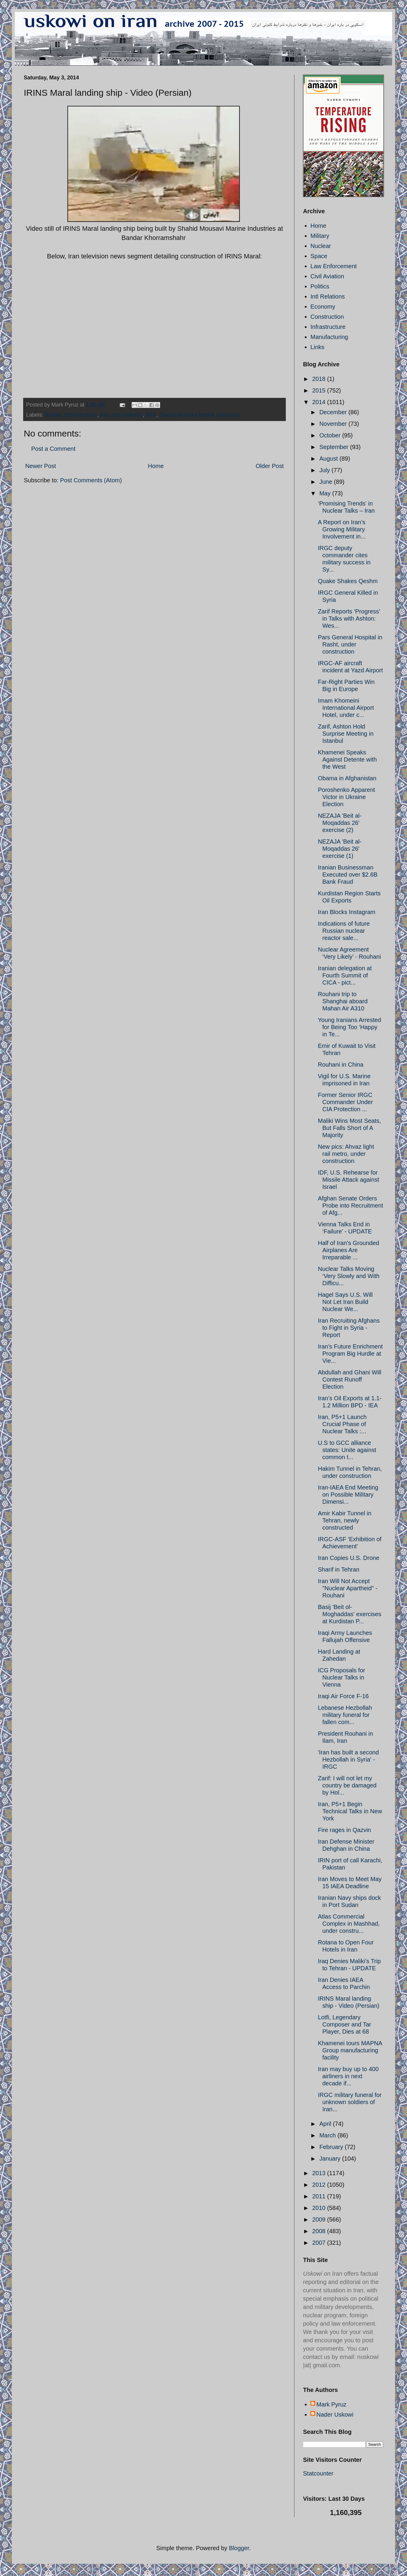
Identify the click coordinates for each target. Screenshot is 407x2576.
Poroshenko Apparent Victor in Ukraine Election (346, 797)
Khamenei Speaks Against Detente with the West (347, 759)
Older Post (270, 466)
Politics (319, 286)
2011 (319, 2196)
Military (319, 236)
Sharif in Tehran (338, 1569)
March (328, 2135)
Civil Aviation (327, 276)
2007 (319, 2242)
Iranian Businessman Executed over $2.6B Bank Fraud (348, 874)
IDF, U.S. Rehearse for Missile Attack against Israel (348, 1179)
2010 (319, 2208)
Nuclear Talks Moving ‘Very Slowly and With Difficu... (348, 1276)
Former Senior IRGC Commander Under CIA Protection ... (345, 1102)
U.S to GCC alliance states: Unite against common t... (347, 1450)
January (330, 2158)
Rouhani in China (340, 1064)
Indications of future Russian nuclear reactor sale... (344, 930)
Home (156, 466)
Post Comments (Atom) (91, 480)
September (334, 447)
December (333, 412)
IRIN (151, 415)
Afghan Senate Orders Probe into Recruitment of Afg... (350, 1205)
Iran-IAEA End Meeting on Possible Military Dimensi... (348, 1494)
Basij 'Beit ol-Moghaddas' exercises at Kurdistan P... (349, 1614)
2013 (319, 2173)
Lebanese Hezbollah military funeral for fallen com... (345, 1714)
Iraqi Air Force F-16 (343, 1696)
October (330, 435)
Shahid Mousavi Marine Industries (199, 415)
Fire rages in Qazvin (344, 1830)
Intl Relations (327, 296)
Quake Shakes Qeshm (348, 581)
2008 (319, 2231)
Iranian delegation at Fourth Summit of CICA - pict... (345, 975)
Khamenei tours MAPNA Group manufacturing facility (350, 2050)
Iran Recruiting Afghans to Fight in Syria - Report (349, 1327)
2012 (319, 2184)
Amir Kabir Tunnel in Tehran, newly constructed (344, 1520)
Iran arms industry (121, 415)
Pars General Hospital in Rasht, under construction (350, 644)
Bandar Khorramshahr (71, 415)
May (325, 493)
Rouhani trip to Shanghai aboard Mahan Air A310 (342, 1001)
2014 (319, 402)
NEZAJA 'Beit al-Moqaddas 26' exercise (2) (340, 822)
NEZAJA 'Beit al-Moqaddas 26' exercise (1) (340, 848)
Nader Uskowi (334, 2414)
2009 (319, 2219)
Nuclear (320, 246)
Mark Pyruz (331, 2404)
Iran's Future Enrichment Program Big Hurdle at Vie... (350, 1353)
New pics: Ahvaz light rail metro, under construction (346, 1153)
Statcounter (318, 2473)
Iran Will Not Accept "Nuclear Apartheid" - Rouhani (347, 1588)
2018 (319, 379)
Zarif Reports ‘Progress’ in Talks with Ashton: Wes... (349, 618)
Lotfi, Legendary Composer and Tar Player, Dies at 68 (344, 2024)
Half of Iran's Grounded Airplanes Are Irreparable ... (348, 1250)
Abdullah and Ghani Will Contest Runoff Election (349, 1379)
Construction (327, 316)
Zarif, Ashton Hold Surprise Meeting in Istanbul (345, 733)
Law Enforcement (333, 266)
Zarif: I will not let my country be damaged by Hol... (347, 1785)
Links (317, 347)
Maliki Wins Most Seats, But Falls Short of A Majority (349, 1127)
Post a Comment (53, 448)
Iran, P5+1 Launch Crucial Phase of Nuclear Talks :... (342, 1424)
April (326, 2123)
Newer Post (40, 466)
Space (318, 256)
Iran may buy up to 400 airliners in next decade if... (348, 2076)
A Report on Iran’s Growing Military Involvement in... (342, 529)
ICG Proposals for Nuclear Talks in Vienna (341, 1677)
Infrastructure (328, 327)
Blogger (239, 2548)
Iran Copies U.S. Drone (348, 1558)
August (329, 458)
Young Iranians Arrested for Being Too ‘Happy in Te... (349, 1027)
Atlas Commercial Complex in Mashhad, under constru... (349, 1923)
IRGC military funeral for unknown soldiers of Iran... (350, 2102)
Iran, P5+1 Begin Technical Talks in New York (350, 1811)
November (333, 423)
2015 (319, 390)
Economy (322, 306)
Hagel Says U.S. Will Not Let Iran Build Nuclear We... (345, 1301)
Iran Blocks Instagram (346, 912)
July (325, 470)
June (326, 481)
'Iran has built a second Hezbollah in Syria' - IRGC (348, 1759)
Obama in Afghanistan (347, 778)
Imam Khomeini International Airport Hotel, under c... (346, 707)
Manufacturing (329, 337)
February (332, 2147)
